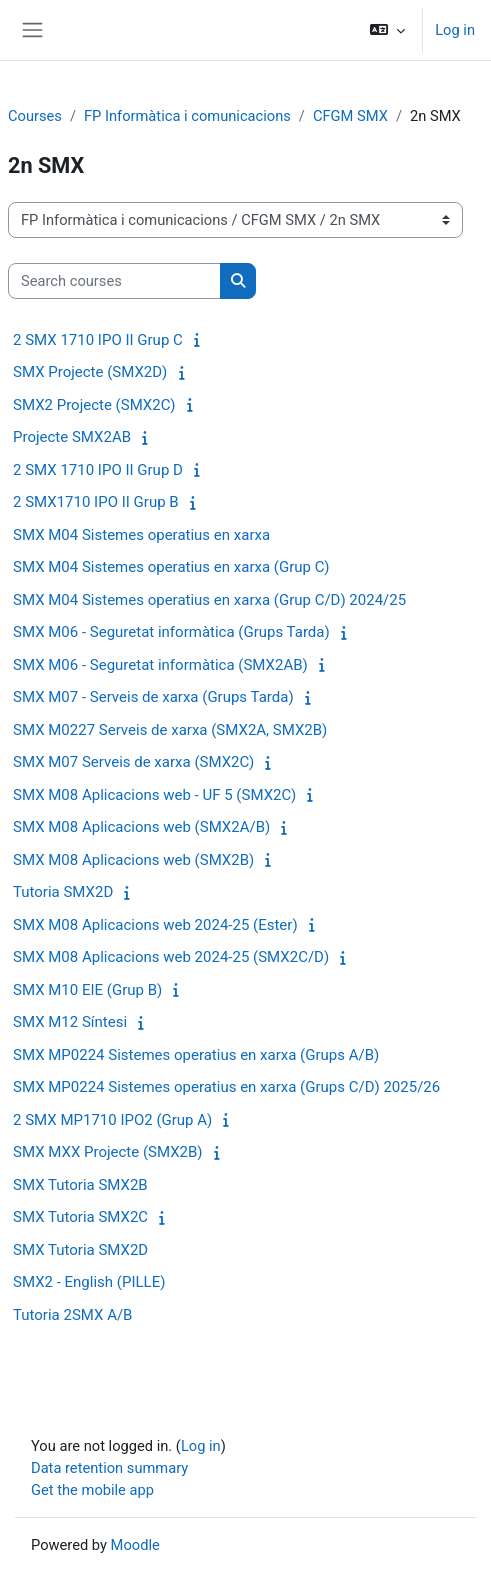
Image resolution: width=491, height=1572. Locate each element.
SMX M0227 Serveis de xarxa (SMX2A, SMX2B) (170, 730)
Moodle (135, 1545)
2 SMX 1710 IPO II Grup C (98, 340)
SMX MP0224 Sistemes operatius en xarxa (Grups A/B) (196, 1055)
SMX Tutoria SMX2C (80, 1217)
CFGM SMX (350, 116)
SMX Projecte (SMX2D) (90, 372)
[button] (387, 30)
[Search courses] (114, 281)
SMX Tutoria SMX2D (80, 1250)
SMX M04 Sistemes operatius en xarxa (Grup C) (171, 567)
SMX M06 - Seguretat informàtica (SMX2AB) (160, 665)
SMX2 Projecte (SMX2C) (94, 405)
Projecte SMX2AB (72, 437)
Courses (35, 116)
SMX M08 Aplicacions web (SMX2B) (133, 860)
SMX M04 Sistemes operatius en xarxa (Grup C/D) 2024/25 (209, 600)
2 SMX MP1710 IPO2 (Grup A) (112, 1120)
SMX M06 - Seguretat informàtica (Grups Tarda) (171, 632)
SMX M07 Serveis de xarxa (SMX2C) (133, 762)
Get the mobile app (92, 1490)
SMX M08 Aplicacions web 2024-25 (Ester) (155, 925)
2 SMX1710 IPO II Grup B (96, 502)
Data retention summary (109, 1468)
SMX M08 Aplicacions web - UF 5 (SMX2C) (154, 795)
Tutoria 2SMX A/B (72, 1315)
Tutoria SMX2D (63, 892)
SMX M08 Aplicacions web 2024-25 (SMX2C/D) (171, 957)
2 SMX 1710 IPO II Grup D (98, 470)
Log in (455, 30)
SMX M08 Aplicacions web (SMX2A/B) (141, 827)
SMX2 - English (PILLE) (89, 1282)
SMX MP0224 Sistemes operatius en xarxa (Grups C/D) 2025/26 (226, 1087)
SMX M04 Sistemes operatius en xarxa (141, 535)
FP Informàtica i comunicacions (187, 116)
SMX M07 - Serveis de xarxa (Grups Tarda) (153, 697)
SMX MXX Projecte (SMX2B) (108, 1152)
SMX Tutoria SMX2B (80, 1185)
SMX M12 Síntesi (70, 1022)
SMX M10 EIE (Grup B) (87, 990)
